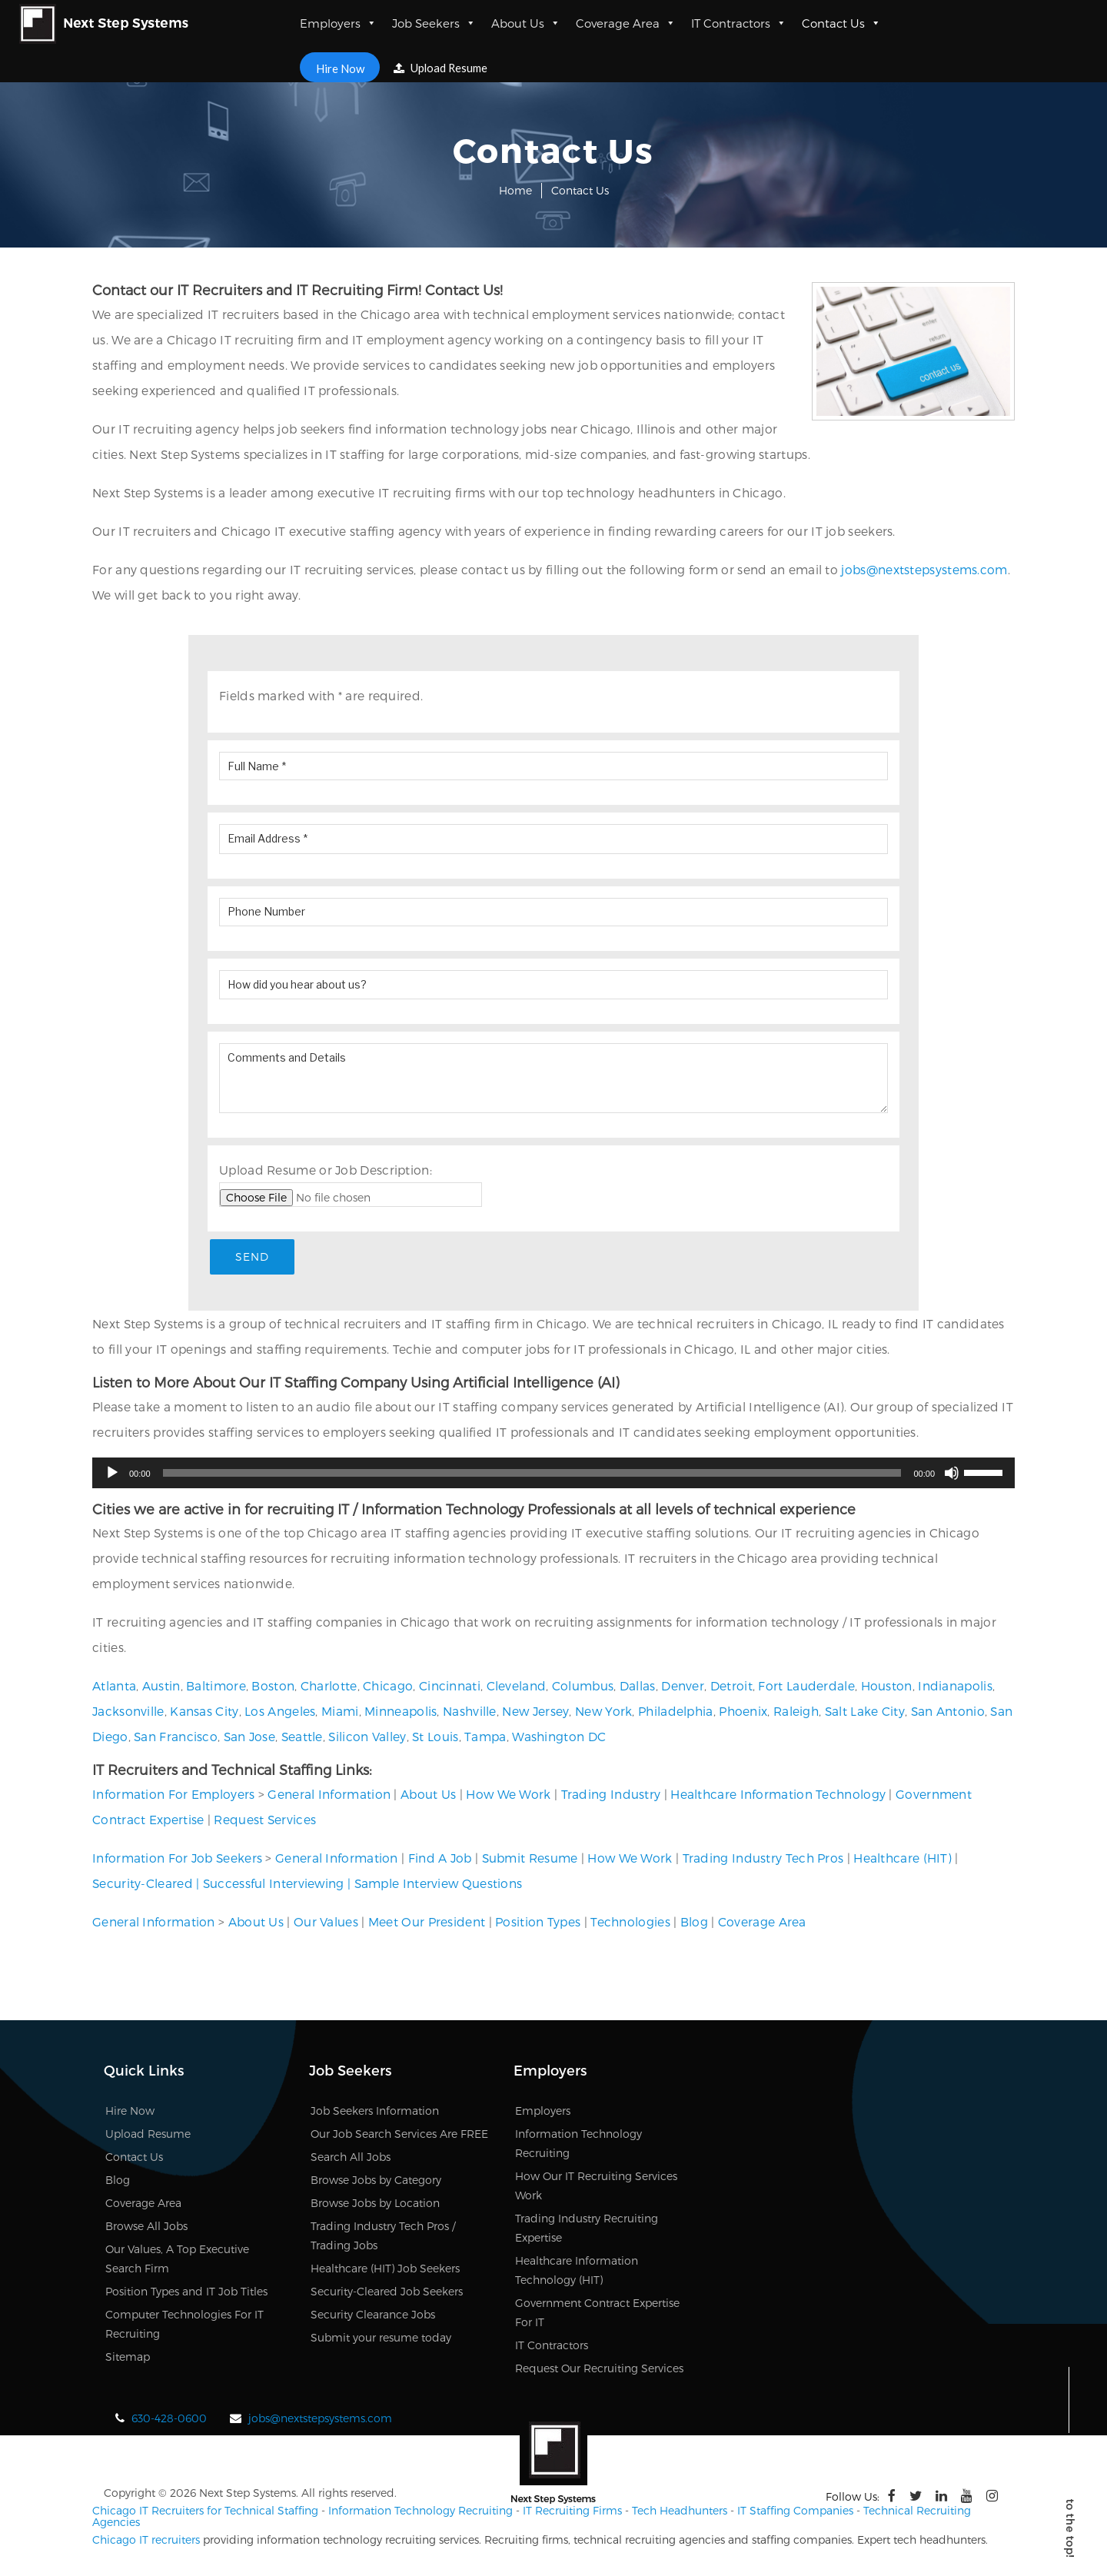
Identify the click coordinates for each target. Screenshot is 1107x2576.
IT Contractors (738, 23)
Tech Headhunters (679, 2511)
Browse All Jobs (146, 2227)
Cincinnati (449, 1687)
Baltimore (216, 1687)
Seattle (302, 1738)
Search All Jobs (351, 2158)
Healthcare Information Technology (778, 1795)
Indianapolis (955, 1687)
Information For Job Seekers (177, 1859)
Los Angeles (279, 1713)
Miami (340, 1713)
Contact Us (841, 23)
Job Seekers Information (375, 2112)
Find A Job (440, 1859)
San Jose (249, 1738)
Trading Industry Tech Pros (763, 1859)
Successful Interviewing (273, 1884)
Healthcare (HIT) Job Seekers (385, 2269)
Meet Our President (426, 1923)
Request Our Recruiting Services (599, 2369)
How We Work (508, 1795)
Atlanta (114, 1687)
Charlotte (329, 1687)
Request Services (265, 1820)
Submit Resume (530, 1859)
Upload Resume (442, 68)
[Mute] (951, 1474)
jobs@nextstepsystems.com (924, 569)
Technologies (630, 1923)
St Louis (435, 1738)
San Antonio (948, 1713)
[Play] (112, 1474)
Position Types (537, 1923)
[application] (553, 1474)
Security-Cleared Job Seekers (387, 2292)
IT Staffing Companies (795, 2511)
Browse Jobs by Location (375, 2204)
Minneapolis (400, 1713)
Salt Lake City (865, 1713)
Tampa (485, 1738)
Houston (887, 1687)
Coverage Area (626, 23)
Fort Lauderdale (806, 1687)
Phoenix (743, 1713)
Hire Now (339, 67)
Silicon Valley (367, 1738)
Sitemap (127, 2358)
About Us (525, 23)
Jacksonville (128, 1713)
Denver (682, 1687)
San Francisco (176, 1738)
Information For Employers (173, 1795)
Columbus (582, 1687)
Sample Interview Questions (438, 1884)
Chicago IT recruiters (146, 2541)
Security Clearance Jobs (373, 2315)
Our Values (326, 1923)
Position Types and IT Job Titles (186, 2292)
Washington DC (559, 1738)
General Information (329, 1795)
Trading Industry (611, 1795)
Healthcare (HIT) (902, 1859)
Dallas (638, 1687)
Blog (694, 1923)
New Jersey (535, 1713)
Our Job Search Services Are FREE (399, 2135)
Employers (338, 23)
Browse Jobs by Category (376, 2181)
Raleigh (796, 1713)
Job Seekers (434, 23)
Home (515, 190)
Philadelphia (675, 1713)
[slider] (532, 1474)
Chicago (388, 1687)
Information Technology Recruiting (420, 2511)
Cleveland (517, 1687)
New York (603, 1713)
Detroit (731, 1687)
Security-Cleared (142, 1884)
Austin (161, 1687)
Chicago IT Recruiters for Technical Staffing (205, 2511)
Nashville (470, 1713)
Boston (272, 1687)
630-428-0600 (169, 2419)
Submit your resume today (381, 2338)
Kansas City (204, 1713)
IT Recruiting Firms (572, 2511)
